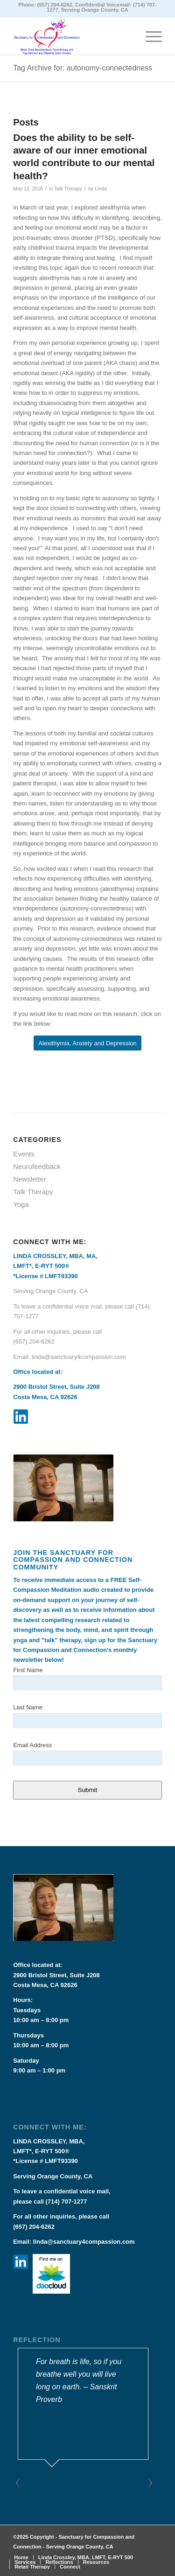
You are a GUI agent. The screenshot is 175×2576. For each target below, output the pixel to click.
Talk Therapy (68, 188)
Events (24, 1154)
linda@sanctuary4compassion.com (79, 1356)
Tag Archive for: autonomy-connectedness (82, 68)
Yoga (21, 1204)
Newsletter (29, 1179)
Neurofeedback (37, 1166)
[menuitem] (21, 2557)
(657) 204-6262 (54, 4)
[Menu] (149, 36)
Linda (101, 188)
